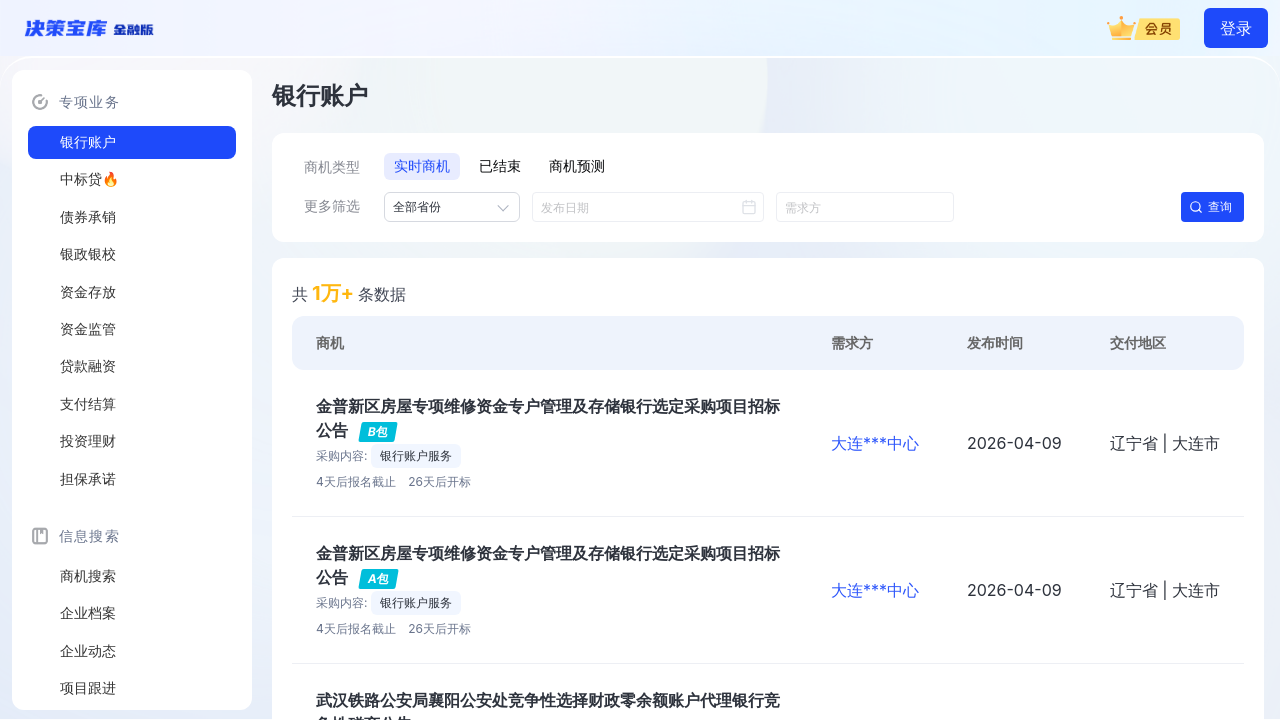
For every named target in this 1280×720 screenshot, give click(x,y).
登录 (1236, 28)
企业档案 (88, 613)
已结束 (500, 166)
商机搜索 (88, 576)
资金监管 (88, 329)
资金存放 (88, 292)
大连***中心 (875, 443)
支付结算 (88, 404)
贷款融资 (88, 366)
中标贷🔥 (89, 179)
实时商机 (422, 166)
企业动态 (88, 651)
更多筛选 (332, 206)
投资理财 (88, 441)
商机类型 (332, 167)
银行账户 (88, 142)
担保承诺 (88, 479)
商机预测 (577, 166)
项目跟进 (88, 688)
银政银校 (88, 254)
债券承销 (88, 217)
